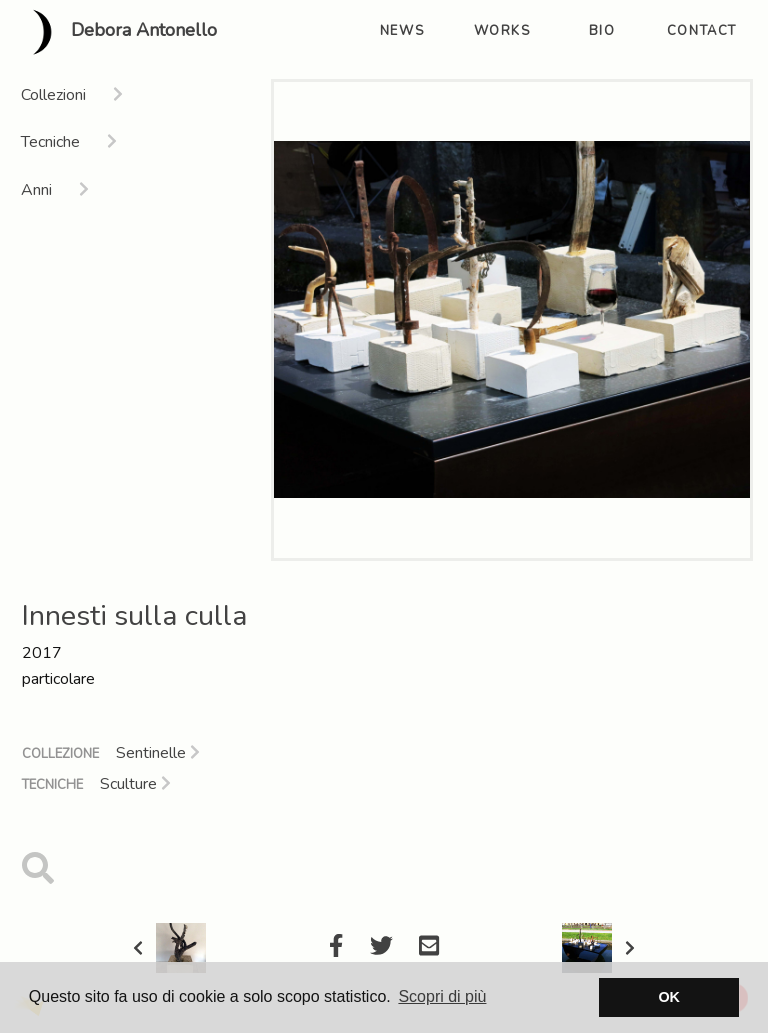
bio (602, 31)
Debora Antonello (116, 32)
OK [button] (669, 997)
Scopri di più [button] (442, 996)
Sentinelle (158, 753)
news (402, 31)
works (502, 31)
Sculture (135, 784)
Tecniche (52, 785)
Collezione (60, 754)
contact (702, 31)
